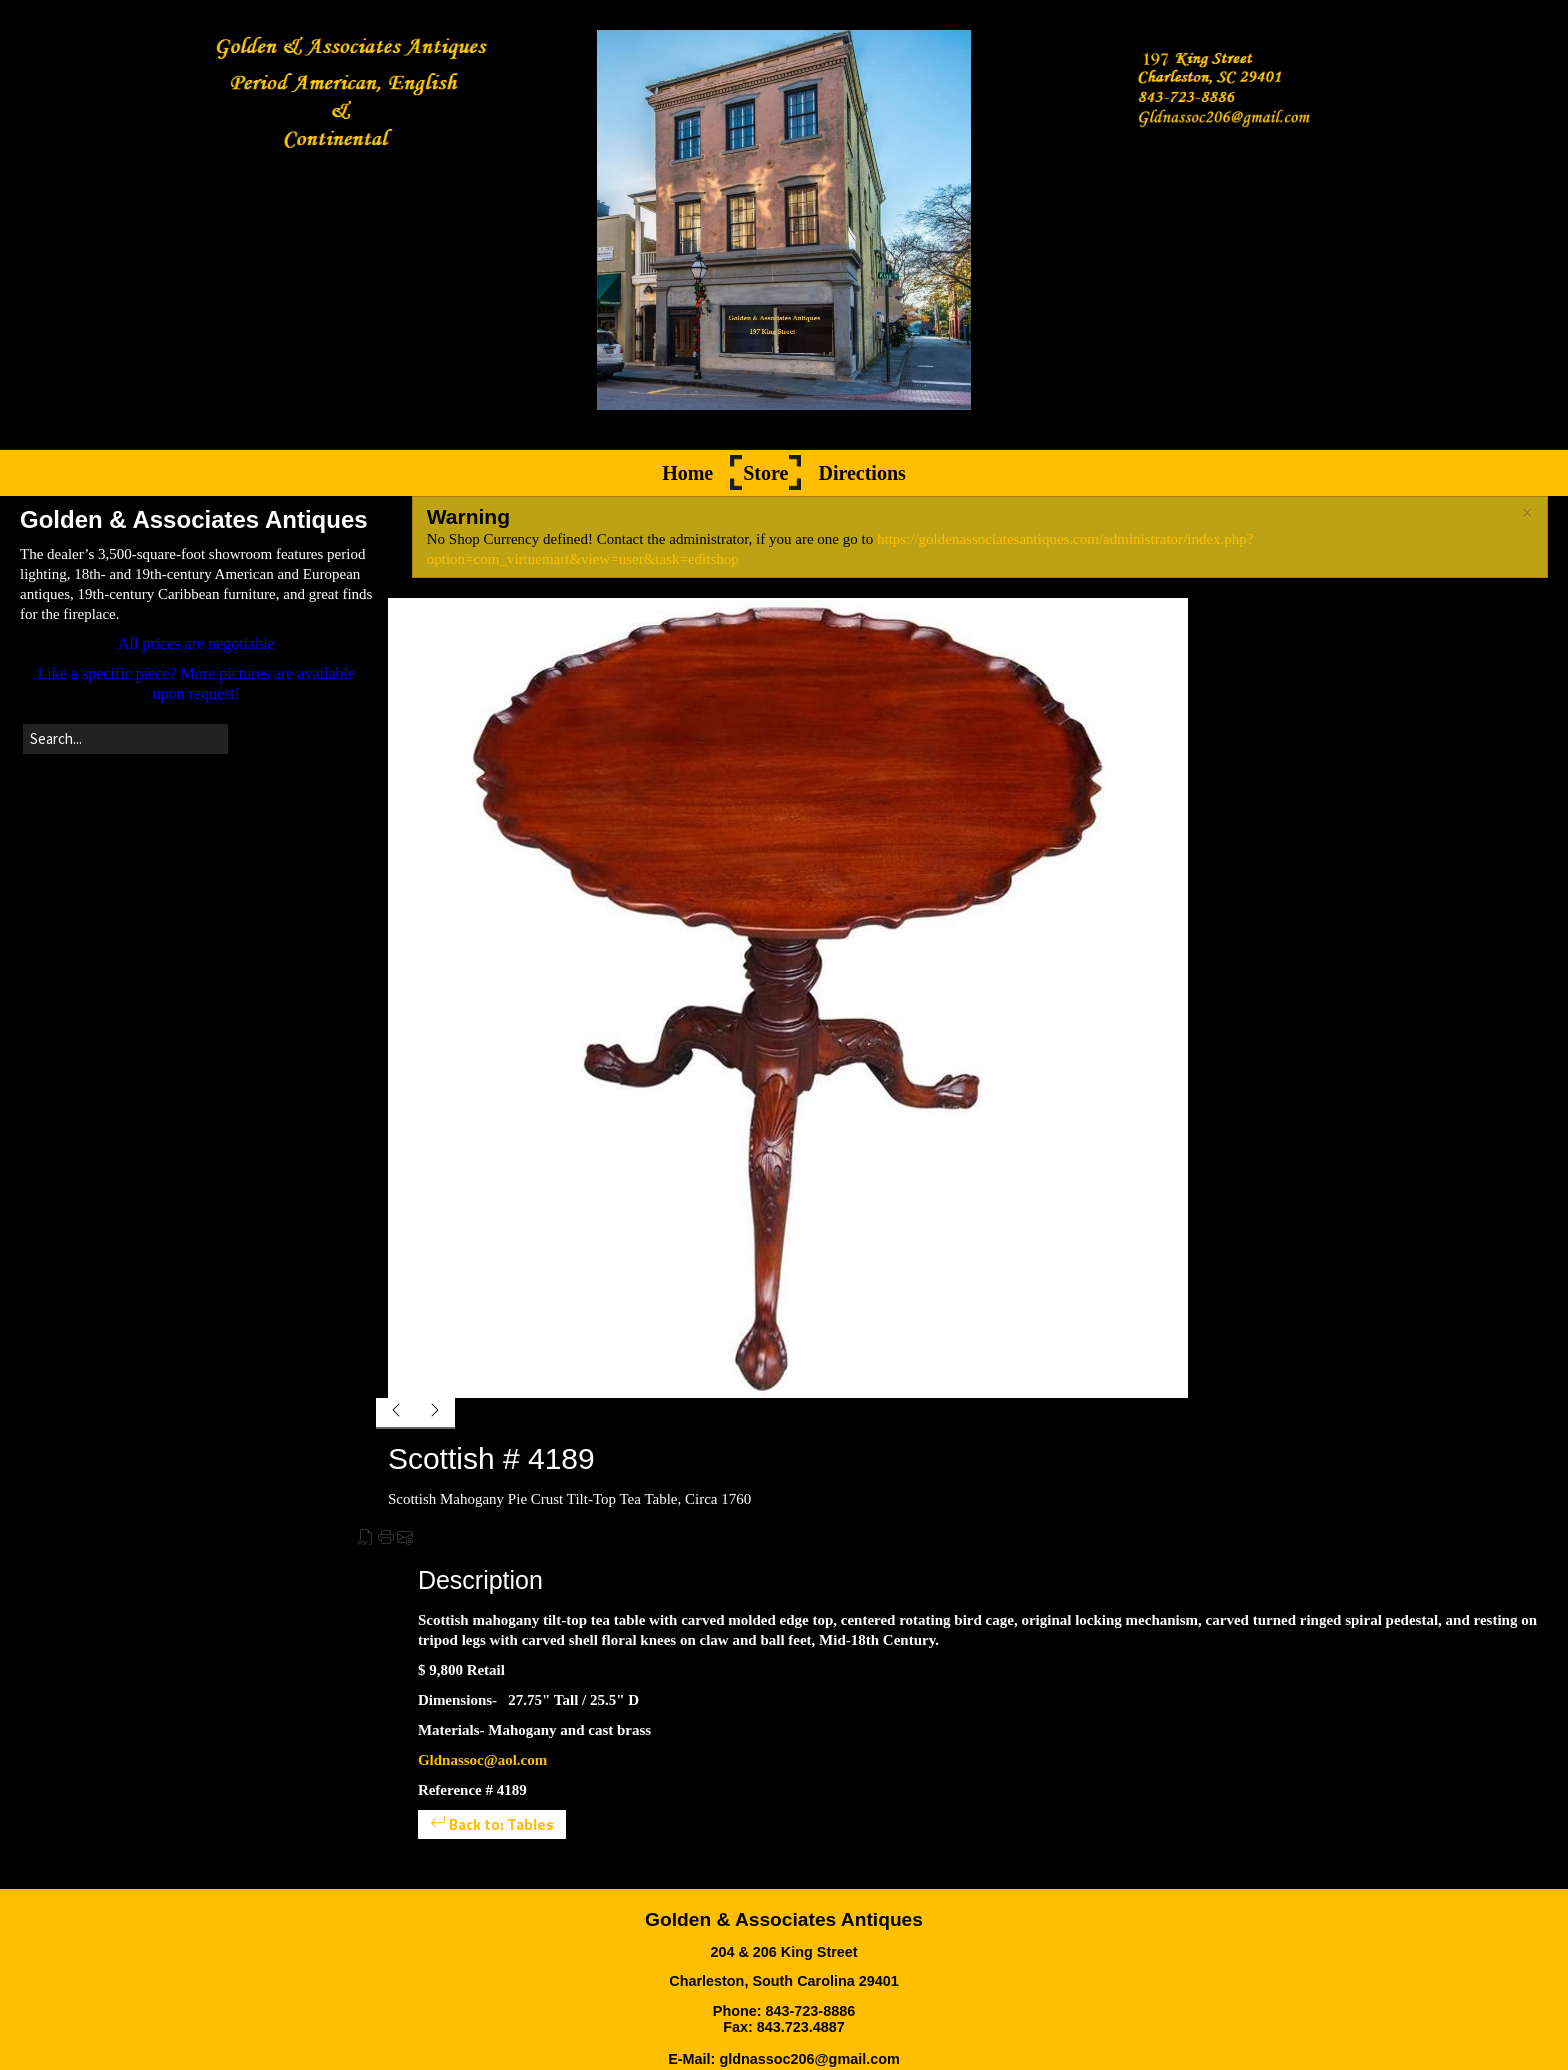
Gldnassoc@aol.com (482, 1760)
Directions (861, 473)
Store (765, 473)
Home (687, 473)
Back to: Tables (492, 1824)
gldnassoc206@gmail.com (809, 2059)
